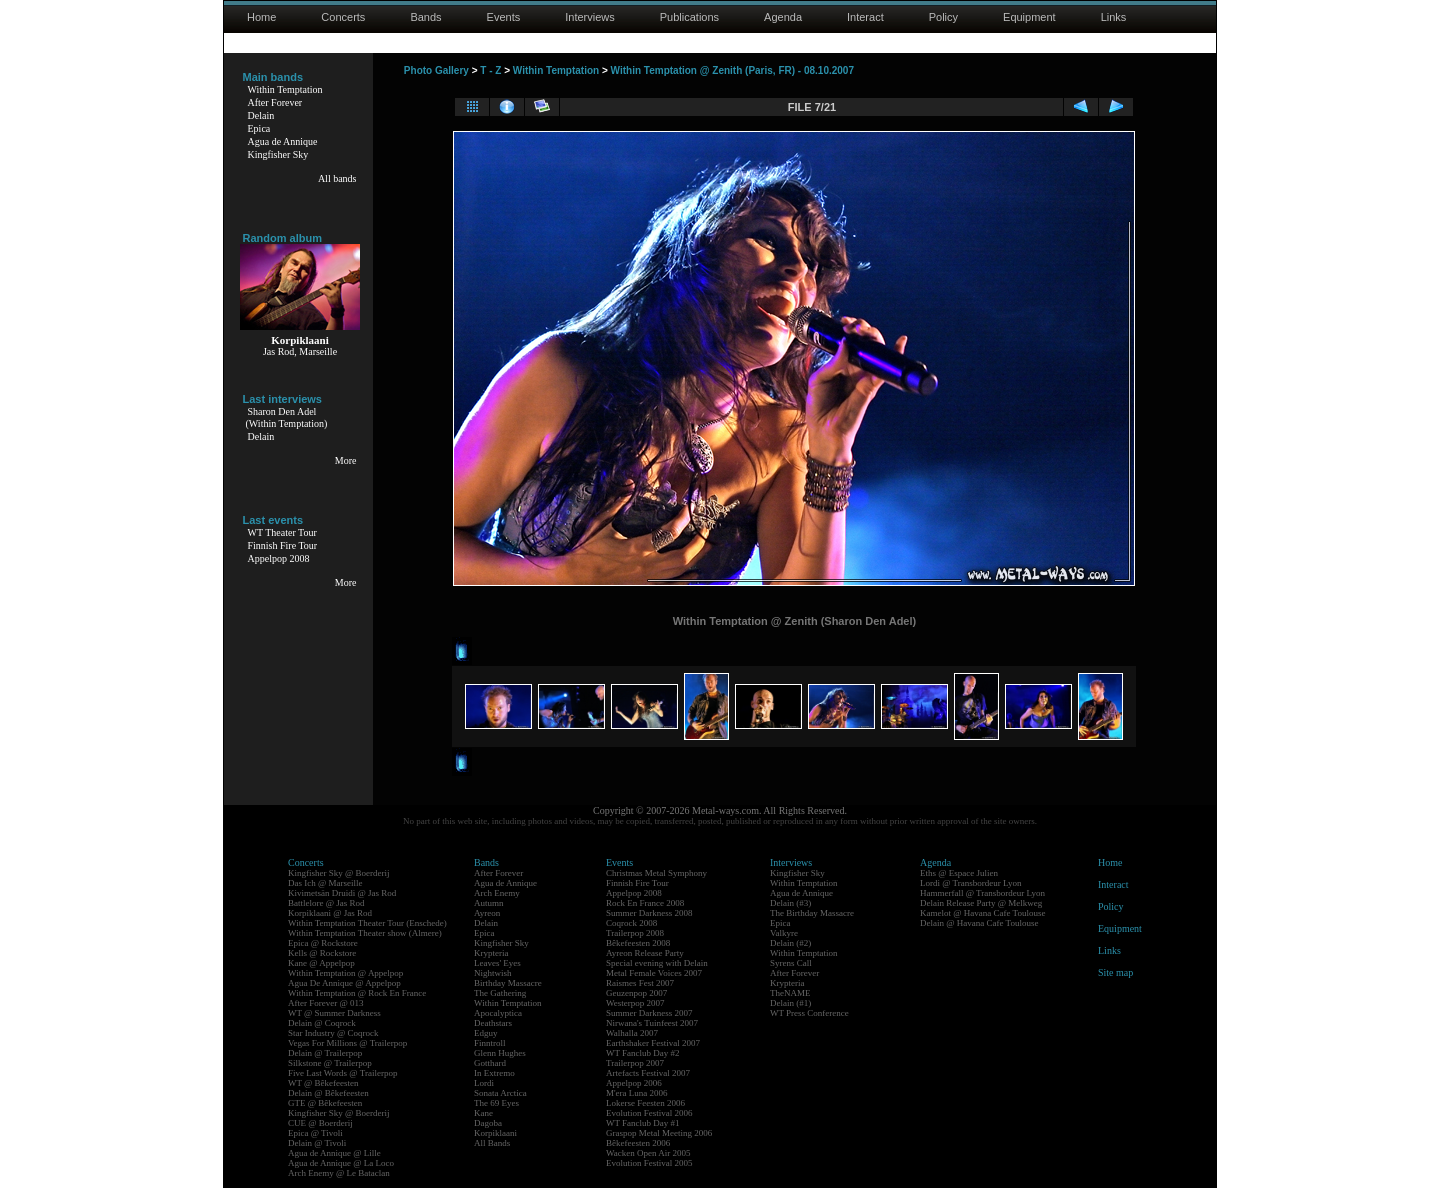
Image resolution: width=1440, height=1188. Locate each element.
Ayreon (487, 913)
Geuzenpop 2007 (636, 993)
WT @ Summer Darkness (334, 1013)
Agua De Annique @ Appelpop (344, 983)
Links (1114, 17)
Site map (1115, 972)
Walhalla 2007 (632, 1033)
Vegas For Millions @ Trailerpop (347, 1043)
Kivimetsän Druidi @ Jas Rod (342, 893)
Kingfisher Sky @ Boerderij (339, 873)
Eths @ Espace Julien (959, 873)
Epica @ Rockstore (323, 943)
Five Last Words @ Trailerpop (342, 1073)
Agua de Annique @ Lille (334, 1153)
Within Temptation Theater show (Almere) (365, 933)
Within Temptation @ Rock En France (357, 993)
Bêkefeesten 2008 (638, 943)
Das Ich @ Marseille (325, 883)
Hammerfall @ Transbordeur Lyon (982, 893)
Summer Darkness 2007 (649, 1013)
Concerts (343, 17)
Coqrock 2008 (631, 923)
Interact (865, 17)
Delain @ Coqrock (322, 1023)
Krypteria (491, 953)
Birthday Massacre (508, 983)
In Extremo (494, 1073)
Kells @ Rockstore (322, 953)
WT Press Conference (809, 1013)
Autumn (489, 903)
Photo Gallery (436, 70)
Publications (689, 17)
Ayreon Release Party (645, 953)
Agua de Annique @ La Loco (341, 1163)
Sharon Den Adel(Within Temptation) (287, 417)
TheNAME (790, 993)
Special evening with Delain (657, 963)
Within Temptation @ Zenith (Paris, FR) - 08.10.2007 (732, 70)
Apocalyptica (498, 1013)
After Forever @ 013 (326, 1003)
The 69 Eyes (496, 1103)
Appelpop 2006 (634, 1083)
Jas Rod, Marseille (300, 351)
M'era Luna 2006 (637, 1093)
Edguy (486, 1033)
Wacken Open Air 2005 (648, 1153)
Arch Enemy (497, 893)
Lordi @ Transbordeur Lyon (971, 883)
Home (261, 17)
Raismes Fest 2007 (640, 983)
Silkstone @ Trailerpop (330, 1063)
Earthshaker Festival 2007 (653, 1043)
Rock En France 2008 (645, 903)
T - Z (490, 70)
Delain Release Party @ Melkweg (981, 903)
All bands (337, 178)
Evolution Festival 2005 (649, 1163)
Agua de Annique (283, 141)
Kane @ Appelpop (321, 963)
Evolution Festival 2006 (649, 1113)
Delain (261, 115)
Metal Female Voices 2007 (654, 973)
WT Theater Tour (282, 532)
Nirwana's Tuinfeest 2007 (652, 1023)
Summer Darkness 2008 (649, 913)
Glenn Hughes (500, 1053)
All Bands (492, 1143)
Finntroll (490, 1043)
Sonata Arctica (500, 1093)
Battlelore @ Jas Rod (326, 903)
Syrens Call (791, 963)
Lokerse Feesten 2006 (645, 1103)
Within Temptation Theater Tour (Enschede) (367, 923)
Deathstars (493, 1023)
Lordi (484, 1083)
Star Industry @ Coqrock (333, 1033)
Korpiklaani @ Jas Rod (330, 913)
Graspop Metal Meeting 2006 (659, 1133)
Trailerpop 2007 (635, 1063)
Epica (259, 128)
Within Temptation (285, 89)
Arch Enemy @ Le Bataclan (339, 1173)
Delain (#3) (790, 903)
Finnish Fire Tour (283, 545)
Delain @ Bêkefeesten (328, 1093)
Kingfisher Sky (278, 154)
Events (504, 17)
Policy (943, 17)
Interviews (590, 17)
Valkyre (784, 933)
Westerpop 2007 (635, 1003)
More (346, 460)
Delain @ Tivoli (317, 1143)
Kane (483, 1113)
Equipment (1029, 17)
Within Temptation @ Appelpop (345, 973)
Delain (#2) (790, 943)
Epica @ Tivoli (315, 1133)
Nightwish (493, 973)
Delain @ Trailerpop (325, 1053)
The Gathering (500, 993)
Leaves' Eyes (497, 963)
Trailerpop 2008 (635, 933)
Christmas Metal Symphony (656, 873)
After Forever (275, 102)
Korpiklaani (495, 1133)
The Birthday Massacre (812, 913)
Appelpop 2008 (279, 558)
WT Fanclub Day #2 (643, 1053)
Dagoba (488, 1123)
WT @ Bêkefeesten (323, 1083)
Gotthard (490, 1063)
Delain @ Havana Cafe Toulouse (979, 923)
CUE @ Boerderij (320, 1123)
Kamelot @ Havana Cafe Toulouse (982, 913)
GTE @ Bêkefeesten (325, 1103)
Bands (425, 17)
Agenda (783, 17)
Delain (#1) (790, 1003)
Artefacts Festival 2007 (648, 1073)
